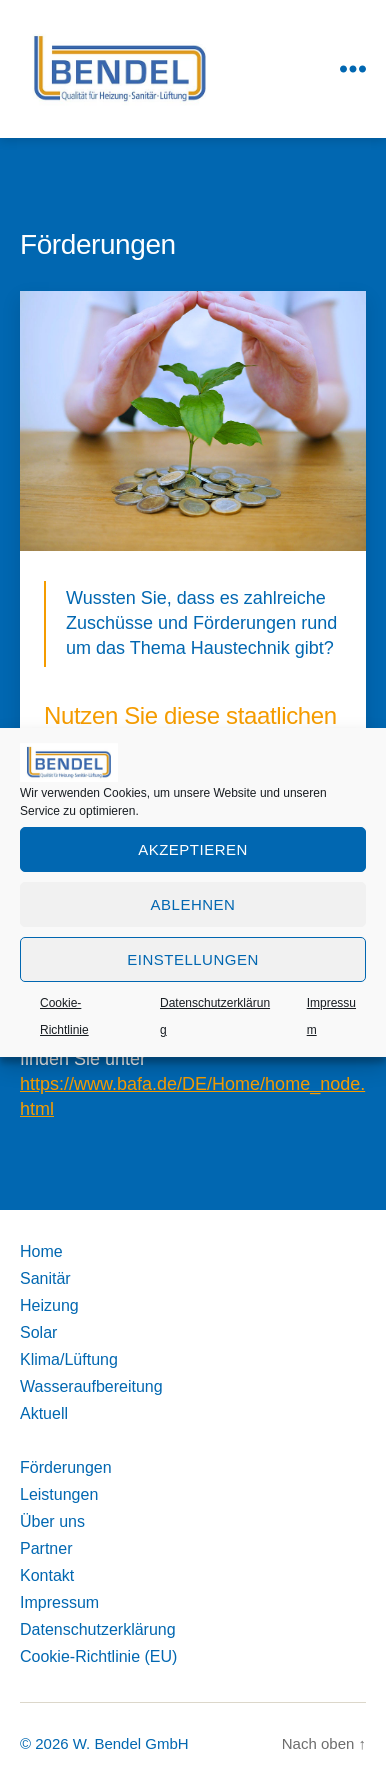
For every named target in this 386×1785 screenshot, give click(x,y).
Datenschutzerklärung (98, 1629)
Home (41, 1251)
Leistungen (59, 1494)
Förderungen (66, 1467)
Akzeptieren (193, 849)
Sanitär (45, 1278)
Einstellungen (193, 959)
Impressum (59, 1602)
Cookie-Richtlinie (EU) (98, 1656)
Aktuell (44, 1413)
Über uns (52, 1521)
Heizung (49, 1305)
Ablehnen (193, 904)
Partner (46, 1548)
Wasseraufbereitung (91, 1386)
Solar (38, 1332)
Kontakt (47, 1575)
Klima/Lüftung (69, 1359)
